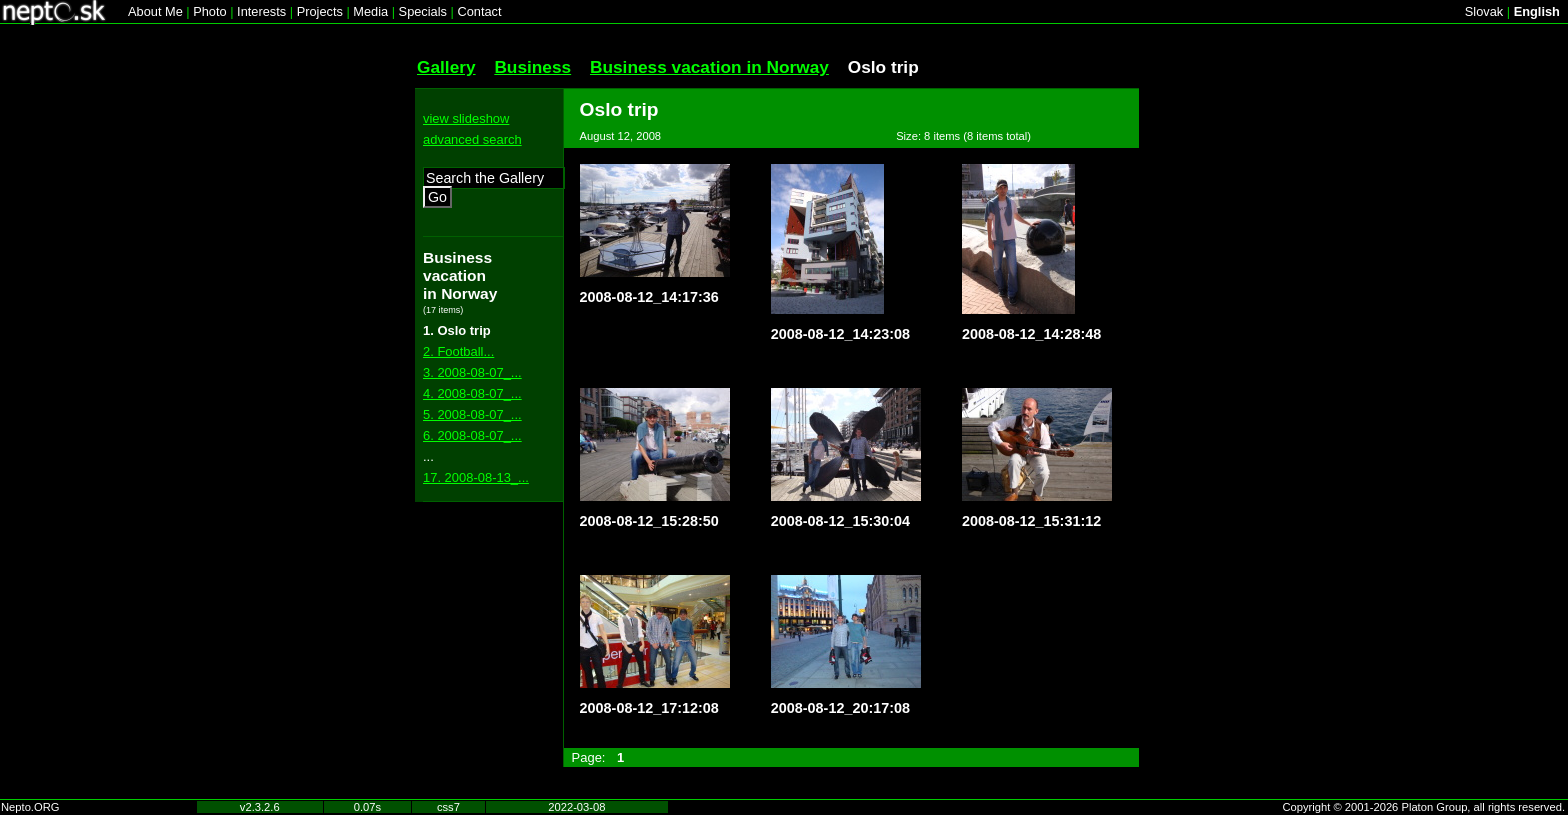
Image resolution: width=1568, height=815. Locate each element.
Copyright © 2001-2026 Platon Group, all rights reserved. (1424, 807)
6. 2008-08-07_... (472, 435)
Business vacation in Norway (709, 67)
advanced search (472, 139)
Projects (320, 11)
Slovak (1484, 11)
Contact (479, 11)
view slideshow (466, 118)
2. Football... (458, 351)
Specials (423, 11)
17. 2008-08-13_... (476, 477)
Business (532, 67)
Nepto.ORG (30, 807)
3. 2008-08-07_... (472, 372)
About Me (155, 11)
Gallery (446, 67)
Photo (209, 11)
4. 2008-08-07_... (472, 393)
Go (437, 197)
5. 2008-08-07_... (472, 414)
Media (370, 11)
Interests (261, 11)
